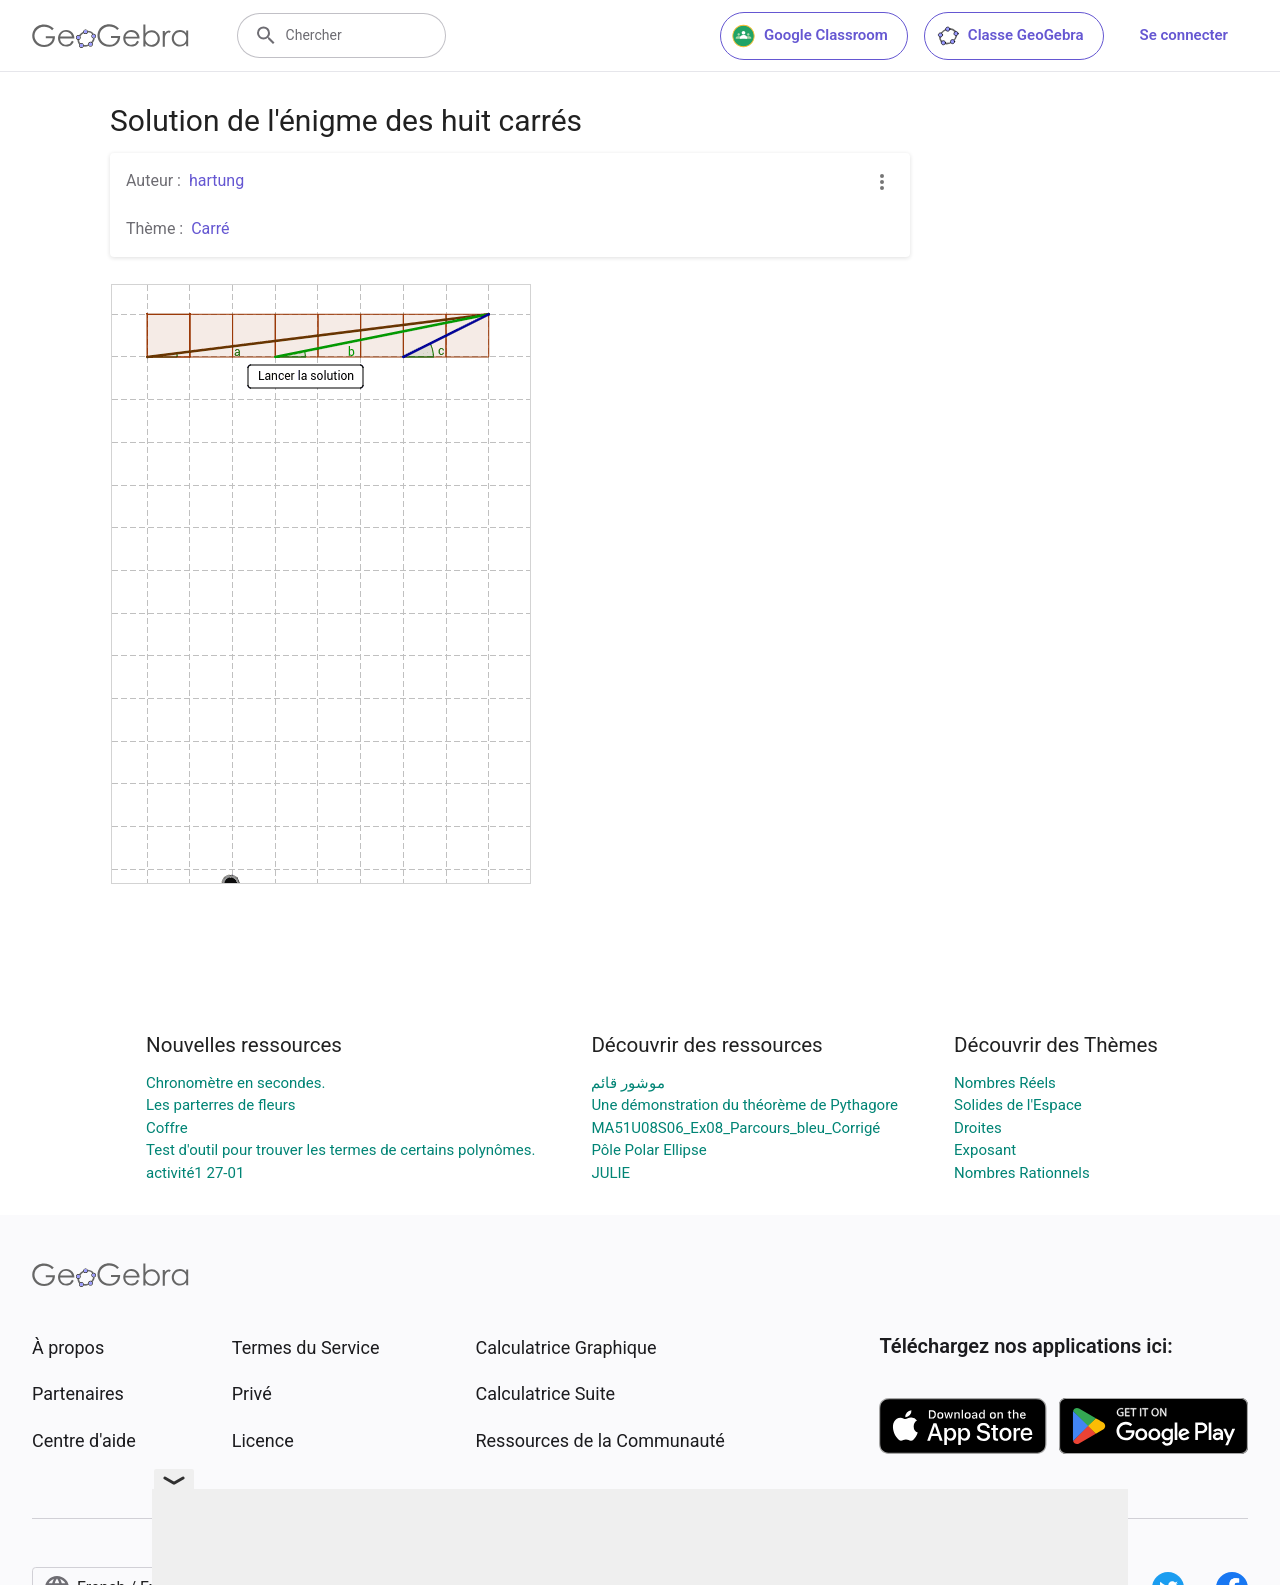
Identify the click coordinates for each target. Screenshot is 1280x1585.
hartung (216, 180)
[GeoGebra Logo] (110, 36)
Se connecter (1184, 35)
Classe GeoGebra (1010, 36)
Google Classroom (810, 36)
